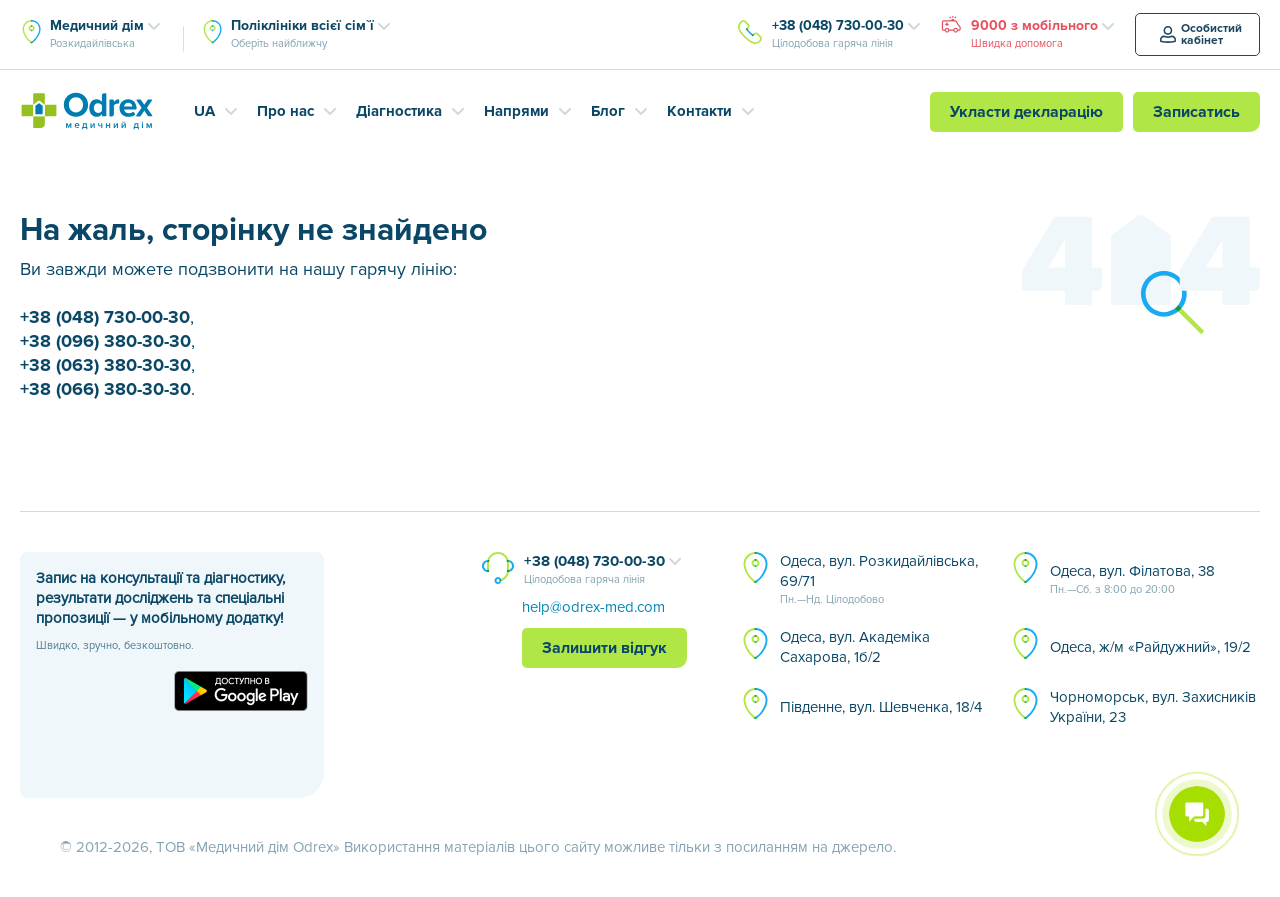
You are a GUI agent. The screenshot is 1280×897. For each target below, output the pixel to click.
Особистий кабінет (1201, 34)
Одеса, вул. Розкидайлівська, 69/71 (879, 580)
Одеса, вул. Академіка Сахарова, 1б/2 (855, 647)
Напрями (516, 111)
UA (204, 111)
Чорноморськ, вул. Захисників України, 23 (1153, 707)
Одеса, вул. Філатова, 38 (1132, 580)
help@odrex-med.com (593, 607)
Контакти (699, 111)
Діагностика (399, 111)
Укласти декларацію (1026, 112)
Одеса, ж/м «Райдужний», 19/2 (1150, 647)
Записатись (1196, 112)
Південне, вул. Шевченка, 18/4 (881, 707)
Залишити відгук (604, 648)
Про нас (285, 111)
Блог (608, 111)
